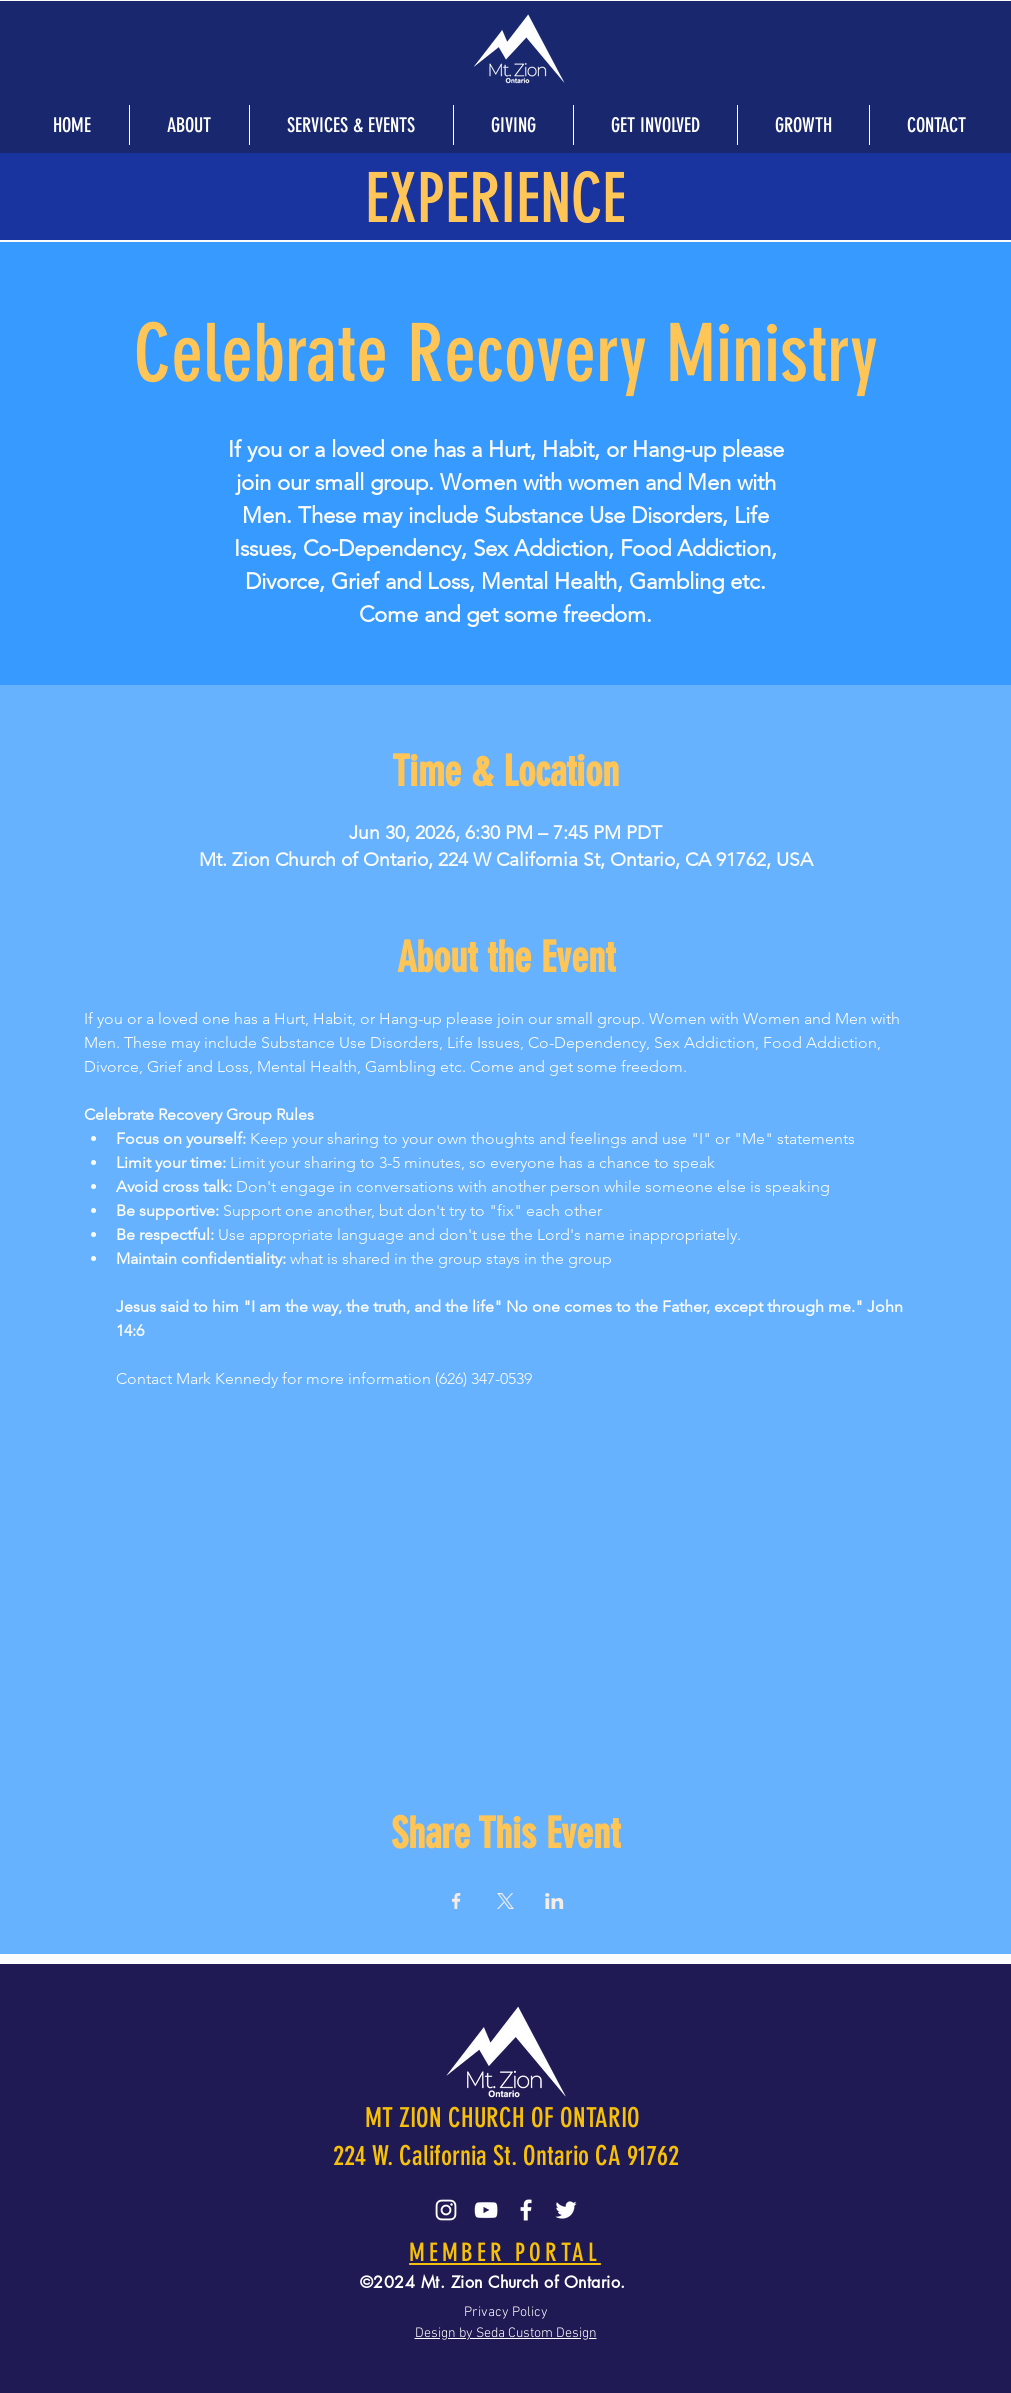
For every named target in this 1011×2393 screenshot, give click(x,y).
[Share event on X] (505, 1901)
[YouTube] (486, 2210)
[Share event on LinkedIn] (554, 1901)
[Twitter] (566, 2210)
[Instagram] (446, 2210)
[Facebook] (526, 2210)
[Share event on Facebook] (456, 1901)
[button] (189, 125)
